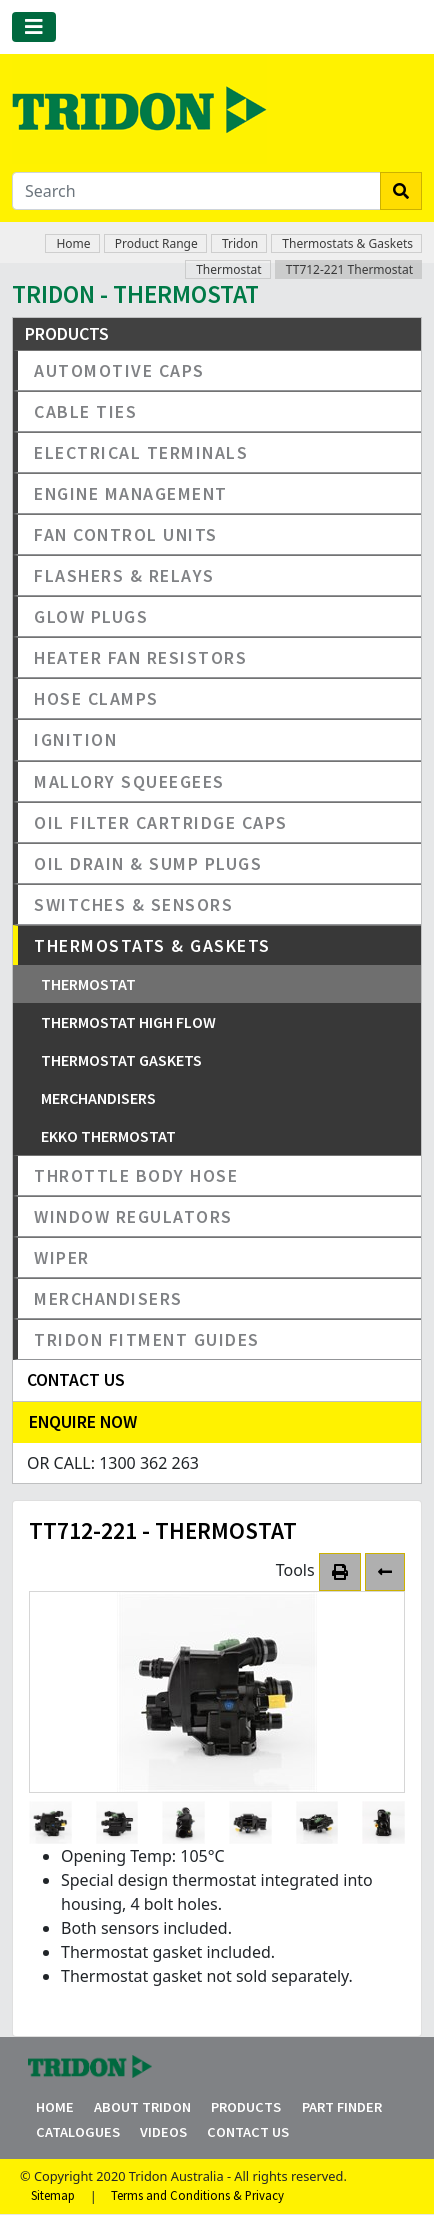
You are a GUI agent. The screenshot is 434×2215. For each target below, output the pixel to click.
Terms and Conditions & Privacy (197, 2196)
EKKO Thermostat (108, 1136)
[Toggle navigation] (34, 27)
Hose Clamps (96, 698)
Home (73, 243)
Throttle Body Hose (136, 1175)
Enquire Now (83, 1421)
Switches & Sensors (133, 904)
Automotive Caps (119, 370)
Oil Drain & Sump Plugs (148, 863)
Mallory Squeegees (129, 781)
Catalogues (78, 2132)
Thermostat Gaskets (121, 1060)
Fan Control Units (126, 534)
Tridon (240, 243)
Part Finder (342, 2107)
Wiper (62, 1257)
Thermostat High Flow (128, 1022)
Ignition (75, 739)
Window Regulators (133, 1216)
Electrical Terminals (141, 452)
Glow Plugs (91, 616)
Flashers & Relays (124, 575)
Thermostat (228, 269)
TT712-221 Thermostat (349, 269)
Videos (163, 2132)
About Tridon (142, 2107)
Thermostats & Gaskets (347, 243)
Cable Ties (85, 411)
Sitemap (53, 2196)
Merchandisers (98, 1098)
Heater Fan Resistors (140, 657)
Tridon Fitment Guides (147, 1339)
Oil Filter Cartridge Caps (161, 822)
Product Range (156, 243)
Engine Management (131, 493)
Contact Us (248, 2132)
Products (246, 2107)
